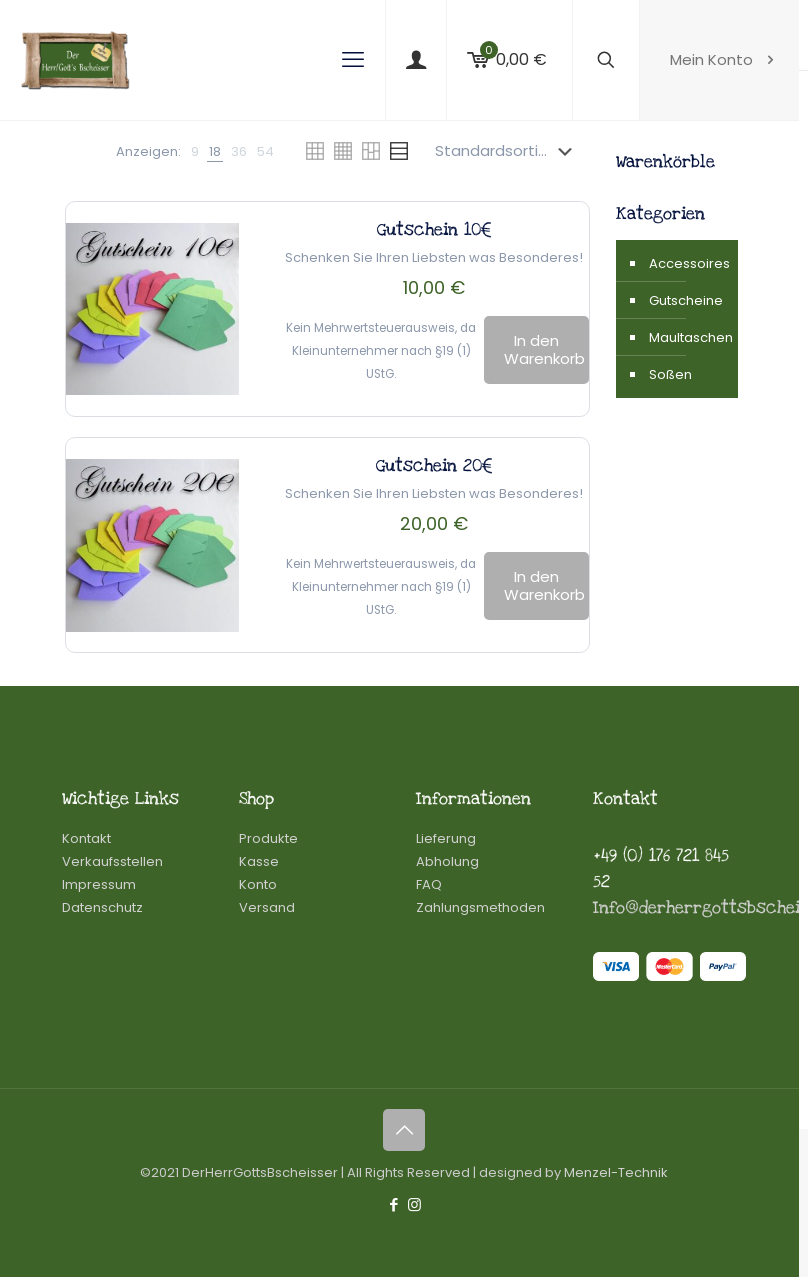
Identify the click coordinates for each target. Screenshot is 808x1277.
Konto (258, 884)
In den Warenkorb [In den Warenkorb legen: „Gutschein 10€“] (544, 349)
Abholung (447, 861)
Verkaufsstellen (112, 861)
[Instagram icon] (414, 1204)
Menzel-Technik (616, 1172)
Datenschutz (102, 907)
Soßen (670, 374)
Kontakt (86, 838)
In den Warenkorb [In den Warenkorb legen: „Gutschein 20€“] (544, 585)
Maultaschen (688, 337)
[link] (195, 151)
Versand (267, 907)
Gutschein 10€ (434, 229)
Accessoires (688, 263)
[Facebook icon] (393, 1204)
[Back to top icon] (404, 1130)
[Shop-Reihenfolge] (507, 151)
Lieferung (446, 838)
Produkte (268, 838)
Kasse (259, 861)
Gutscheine (686, 300)
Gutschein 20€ (434, 465)
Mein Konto (724, 59)
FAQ (429, 884)
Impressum (99, 884)
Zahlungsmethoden (480, 907)
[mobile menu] (353, 60)
